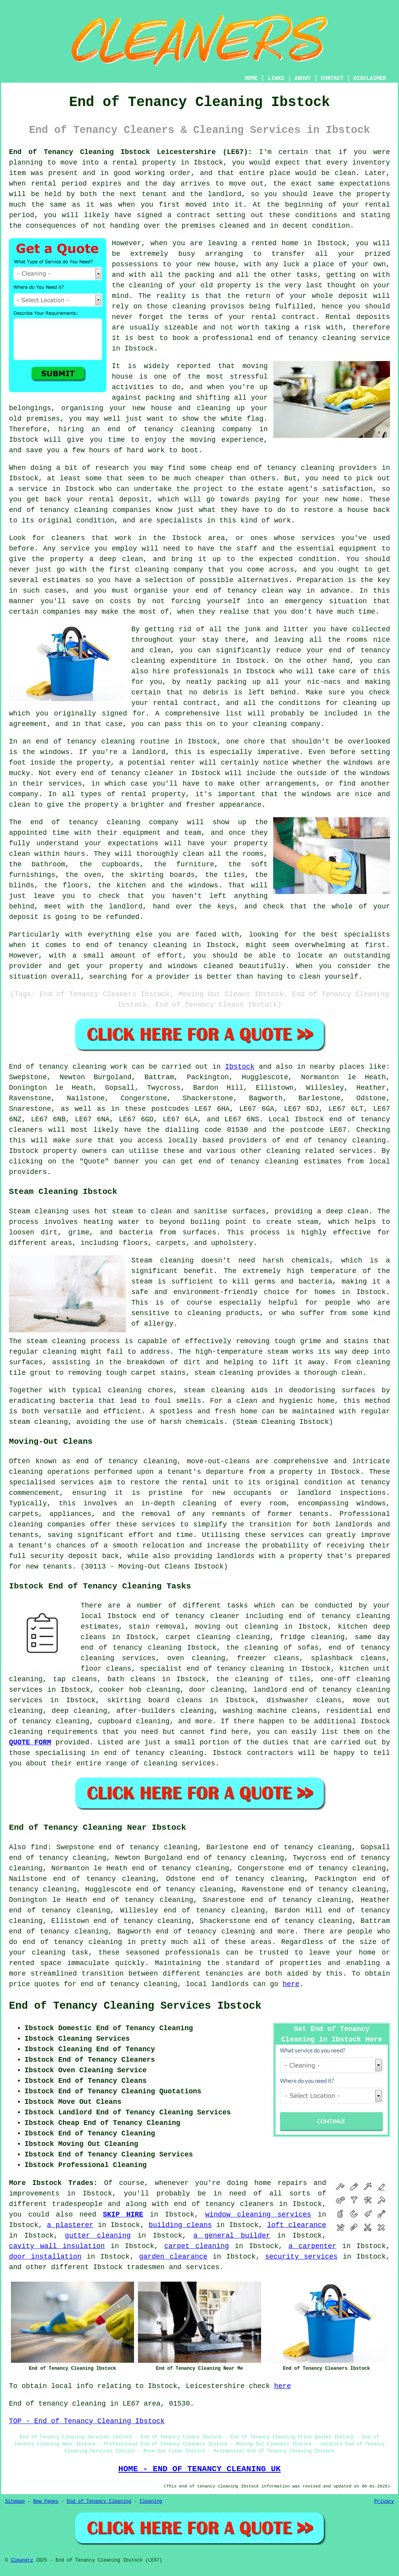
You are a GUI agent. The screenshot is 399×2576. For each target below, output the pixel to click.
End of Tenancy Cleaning (99, 2501)
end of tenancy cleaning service (324, 338)
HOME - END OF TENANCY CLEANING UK (199, 2468)
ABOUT (303, 78)
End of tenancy (38, 1067)
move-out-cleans (218, 1461)
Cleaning (151, 2501)
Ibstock (240, 1067)
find (38, 1847)
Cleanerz (22, 2560)
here (290, 1984)
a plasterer (70, 2225)
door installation (45, 2257)
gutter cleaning (98, 2236)
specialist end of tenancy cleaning (212, 1669)
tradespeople (77, 2204)
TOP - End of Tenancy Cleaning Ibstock (87, 2421)
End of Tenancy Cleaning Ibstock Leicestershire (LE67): (130, 152)
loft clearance (296, 2225)
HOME (251, 78)
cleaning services (179, 1763)
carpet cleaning (196, 2246)
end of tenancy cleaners (224, 2204)
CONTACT (332, 78)
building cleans (180, 2225)
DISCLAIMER (369, 78)
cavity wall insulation (57, 2246)
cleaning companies (47, 1524)
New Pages (45, 2501)
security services (301, 2257)
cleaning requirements (53, 1732)
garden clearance (173, 2257)
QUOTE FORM (30, 1742)
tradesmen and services (173, 2267)
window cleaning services (258, 2214)
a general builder (231, 2236)
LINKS (276, 78)
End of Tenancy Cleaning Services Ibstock (135, 2006)
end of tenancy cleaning (161, 429)
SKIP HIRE (123, 2214)
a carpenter (312, 2246)
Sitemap (15, 2501)
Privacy (384, 2501)
